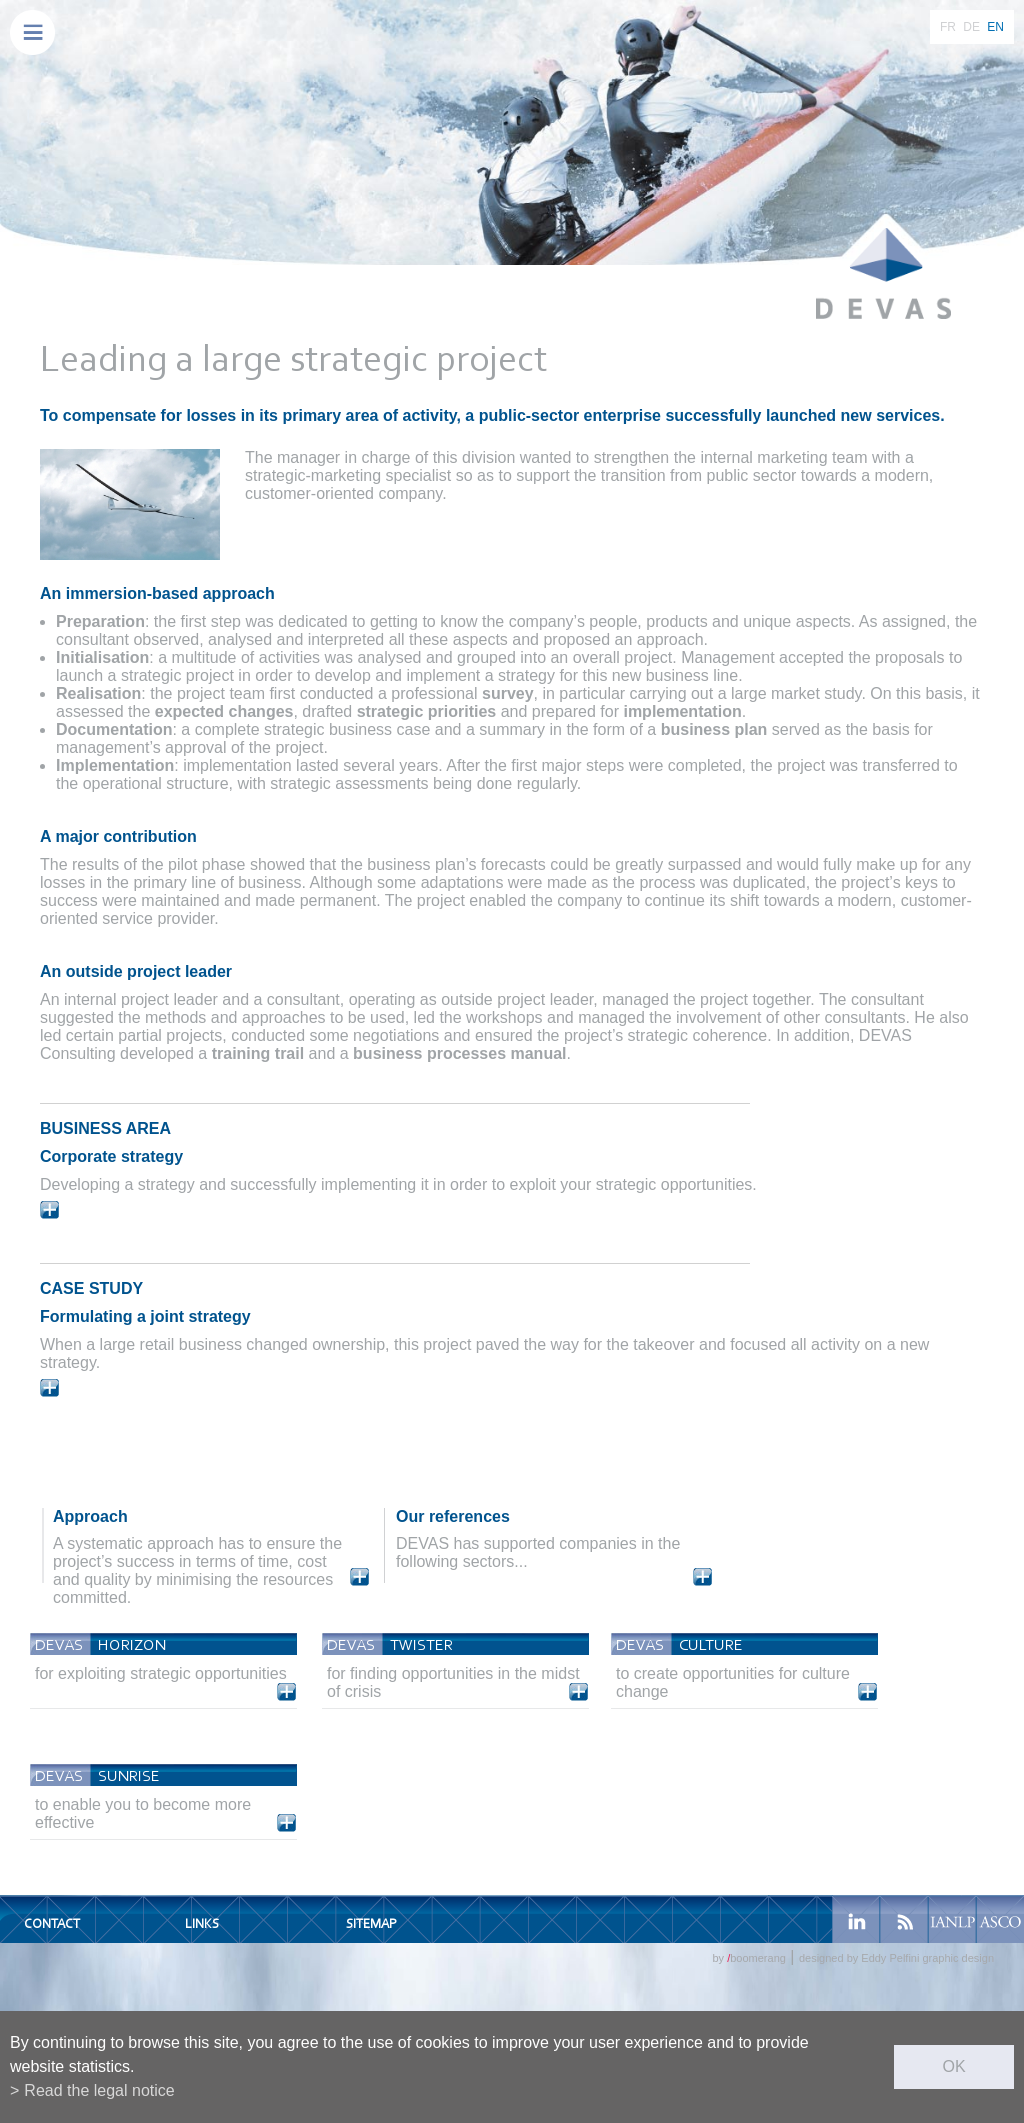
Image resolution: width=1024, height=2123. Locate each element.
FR (948, 27)
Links (202, 1923)
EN (995, 27)
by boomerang (748, 1958)
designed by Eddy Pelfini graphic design (896, 1958)
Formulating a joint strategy (145, 1316)
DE (971, 27)
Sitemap (371, 1923)
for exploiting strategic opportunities (161, 1673)
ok (953, 2066)
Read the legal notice (99, 2090)
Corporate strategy (111, 1156)
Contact (52, 1923)
